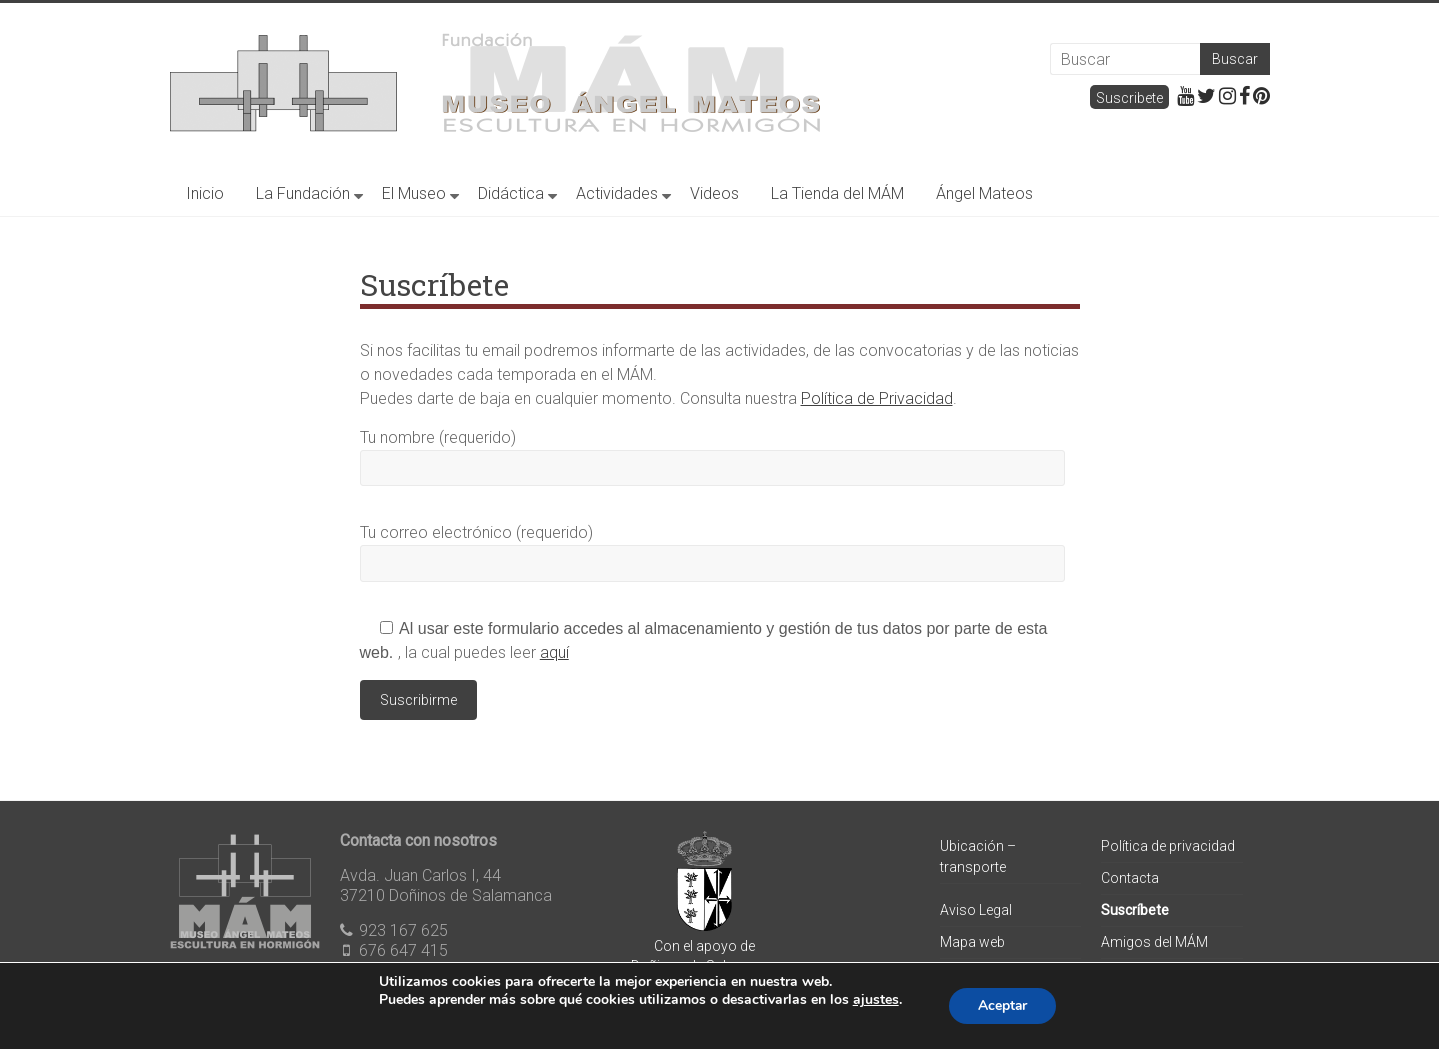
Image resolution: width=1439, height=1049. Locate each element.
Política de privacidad (1168, 846)
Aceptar (1003, 1005)
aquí (554, 652)
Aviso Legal (976, 910)
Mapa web (972, 942)
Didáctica (511, 193)
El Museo (414, 193)
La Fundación (303, 193)
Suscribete (1129, 98)
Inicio (205, 193)
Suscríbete (1135, 910)
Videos (714, 193)
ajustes (874, 1000)
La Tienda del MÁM (837, 193)
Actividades (617, 193)
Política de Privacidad (877, 398)
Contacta (1130, 878)
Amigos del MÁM (1154, 942)
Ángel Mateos (984, 193)
